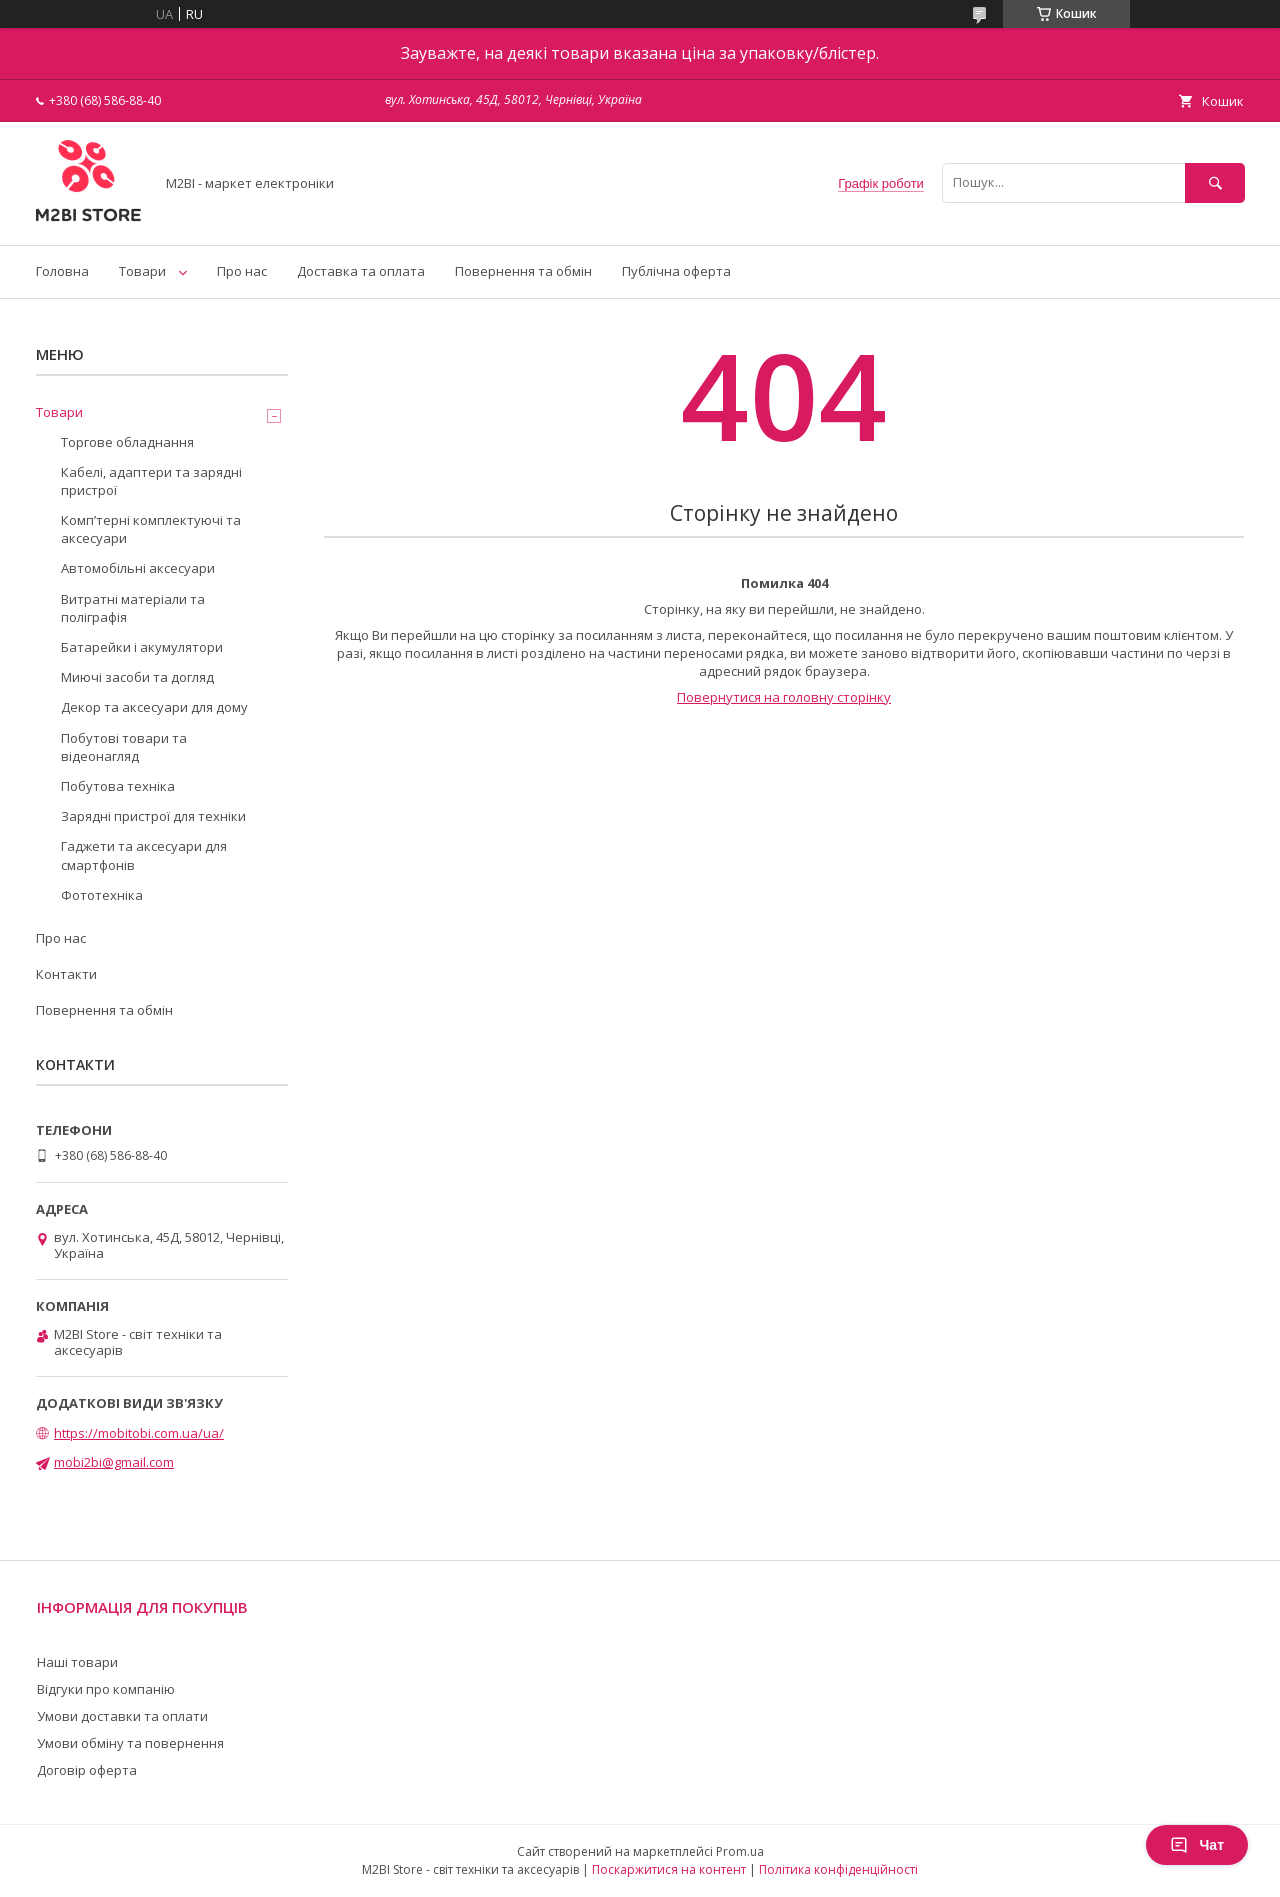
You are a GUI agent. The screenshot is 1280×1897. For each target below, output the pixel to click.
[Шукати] (1215, 182)
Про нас (242, 271)
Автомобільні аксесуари (138, 568)
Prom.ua (740, 1851)
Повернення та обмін (523, 271)
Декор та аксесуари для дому (154, 707)
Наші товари (77, 1662)
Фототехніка (102, 895)
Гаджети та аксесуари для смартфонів (144, 855)
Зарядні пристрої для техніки (153, 816)
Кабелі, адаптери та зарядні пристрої (151, 481)
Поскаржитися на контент (669, 1869)
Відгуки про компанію (106, 1689)
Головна (62, 271)
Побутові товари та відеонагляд (124, 747)
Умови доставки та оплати (122, 1716)
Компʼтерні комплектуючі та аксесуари (151, 529)
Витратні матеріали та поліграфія (133, 608)
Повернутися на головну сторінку (784, 697)
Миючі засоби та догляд (137, 677)
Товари (142, 271)
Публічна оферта (676, 271)
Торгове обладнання (127, 442)
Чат (1197, 1845)
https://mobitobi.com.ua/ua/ (139, 1433)
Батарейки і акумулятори (142, 647)
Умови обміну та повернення (130, 1743)
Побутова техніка (118, 786)
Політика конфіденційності (838, 1869)
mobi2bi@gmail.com (114, 1462)
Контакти (66, 974)
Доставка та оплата (361, 271)
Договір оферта (87, 1770)
